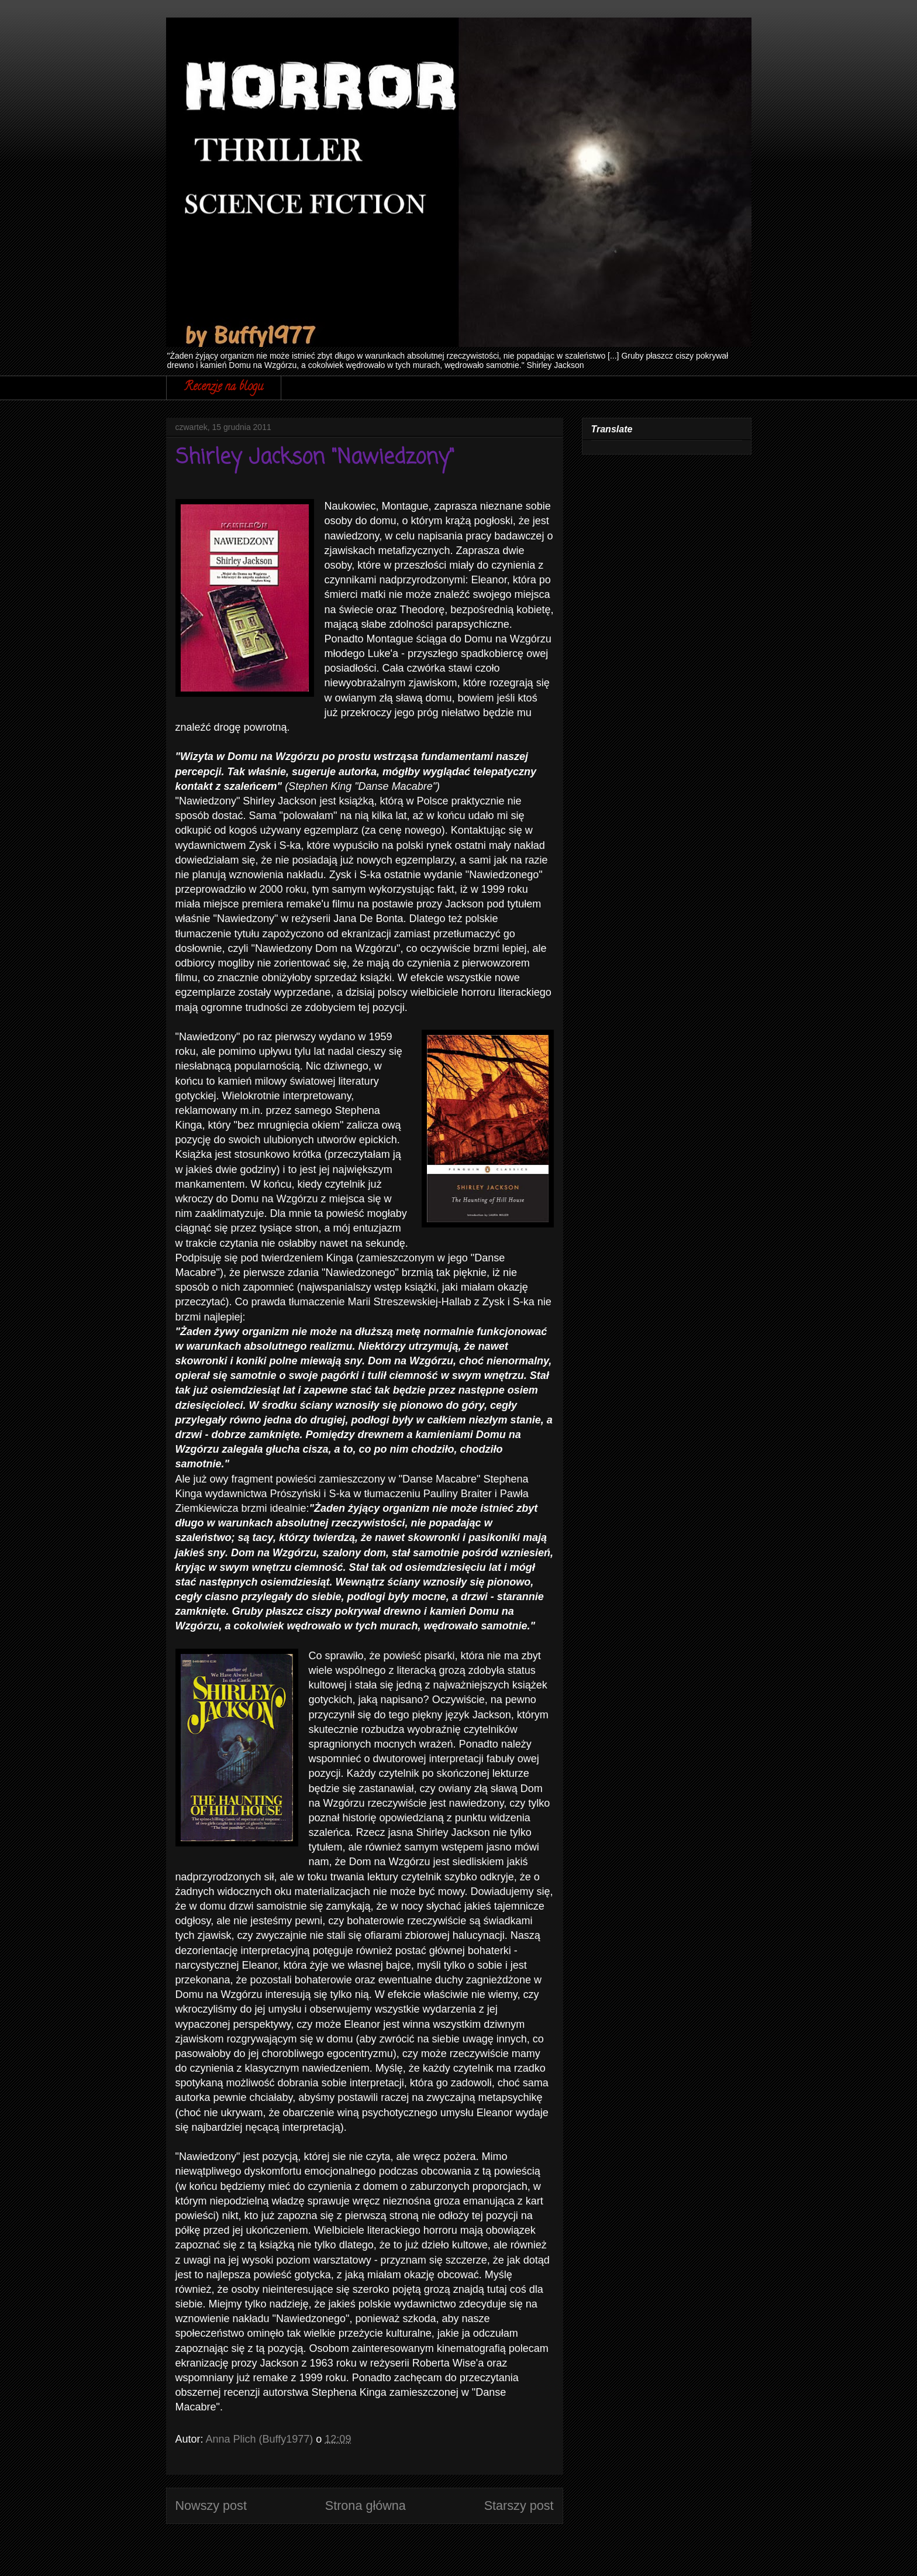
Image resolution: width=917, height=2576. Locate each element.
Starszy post (519, 2505)
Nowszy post (211, 2505)
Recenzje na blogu (223, 388)
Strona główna (365, 2505)
